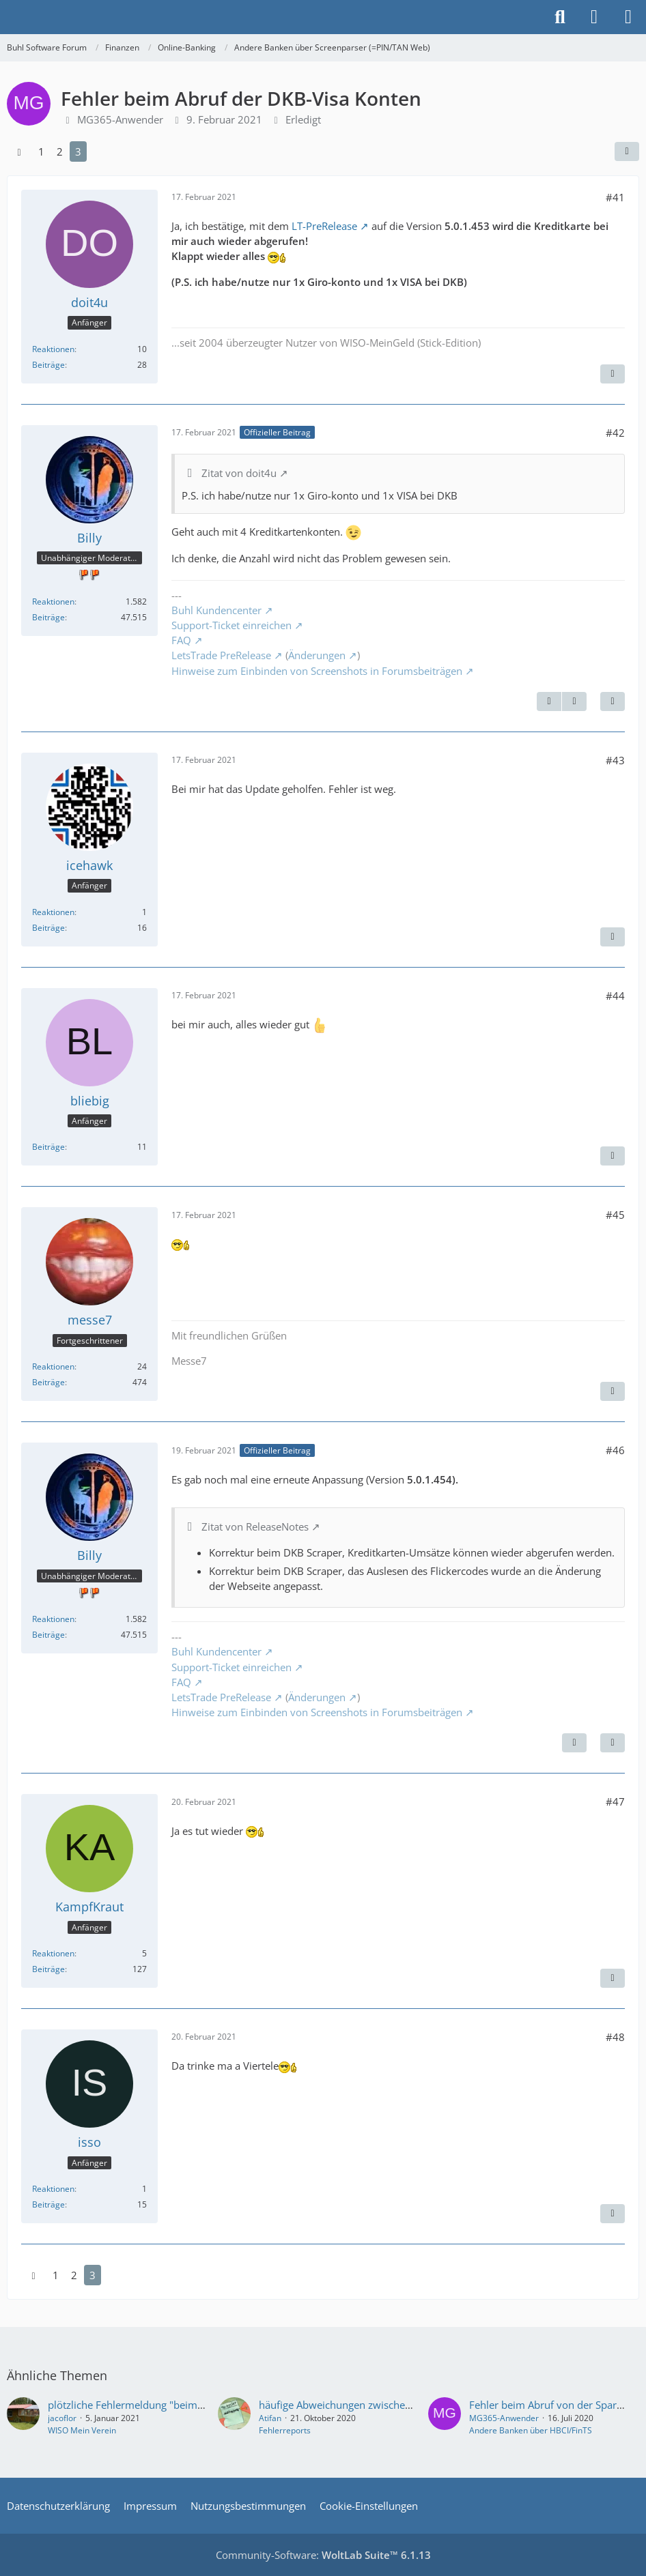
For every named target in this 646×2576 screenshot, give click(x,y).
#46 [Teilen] (615, 1450)
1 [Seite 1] (41, 151)
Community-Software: (323, 2555)
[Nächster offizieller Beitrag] (574, 701)
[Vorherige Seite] (19, 151)
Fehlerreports (285, 2430)
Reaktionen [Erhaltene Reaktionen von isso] (53, 2189)
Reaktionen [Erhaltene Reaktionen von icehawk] (53, 912)
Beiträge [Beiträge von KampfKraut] (48, 1969)
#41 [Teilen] (615, 197)
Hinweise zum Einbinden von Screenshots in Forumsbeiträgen (316, 671)
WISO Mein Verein (82, 2430)
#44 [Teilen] (615, 995)
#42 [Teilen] (615, 432)
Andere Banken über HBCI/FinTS (530, 2430)
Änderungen (317, 655)
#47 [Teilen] (615, 1801)
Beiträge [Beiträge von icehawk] (48, 928)
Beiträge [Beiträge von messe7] (48, 1382)
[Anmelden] (594, 17)
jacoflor (62, 2418)
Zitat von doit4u (239, 473)
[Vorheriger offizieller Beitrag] (549, 701)
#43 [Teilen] (615, 760)
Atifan (270, 2418)
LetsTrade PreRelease (221, 655)
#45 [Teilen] (615, 1214)
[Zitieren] (612, 373)
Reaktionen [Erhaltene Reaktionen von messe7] (53, 1366)
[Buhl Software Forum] (7, 17)
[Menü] (628, 17)
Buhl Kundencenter (216, 610)
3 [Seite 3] (78, 151)
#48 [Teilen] (615, 2037)
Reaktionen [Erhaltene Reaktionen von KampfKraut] (53, 1953)
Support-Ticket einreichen (231, 625)
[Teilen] (627, 151)
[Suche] (560, 17)
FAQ (181, 640)
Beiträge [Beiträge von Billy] (48, 617)
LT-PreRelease (324, 226)
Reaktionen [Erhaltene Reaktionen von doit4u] (53, 349)
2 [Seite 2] (60, 151)
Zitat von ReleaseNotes (255, 1526)
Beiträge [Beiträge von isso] (48, 2204)
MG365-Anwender (504, 2418)
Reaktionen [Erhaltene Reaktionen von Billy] (53, 601)
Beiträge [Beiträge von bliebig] (48, 1147)
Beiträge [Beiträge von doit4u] (48, 365)
